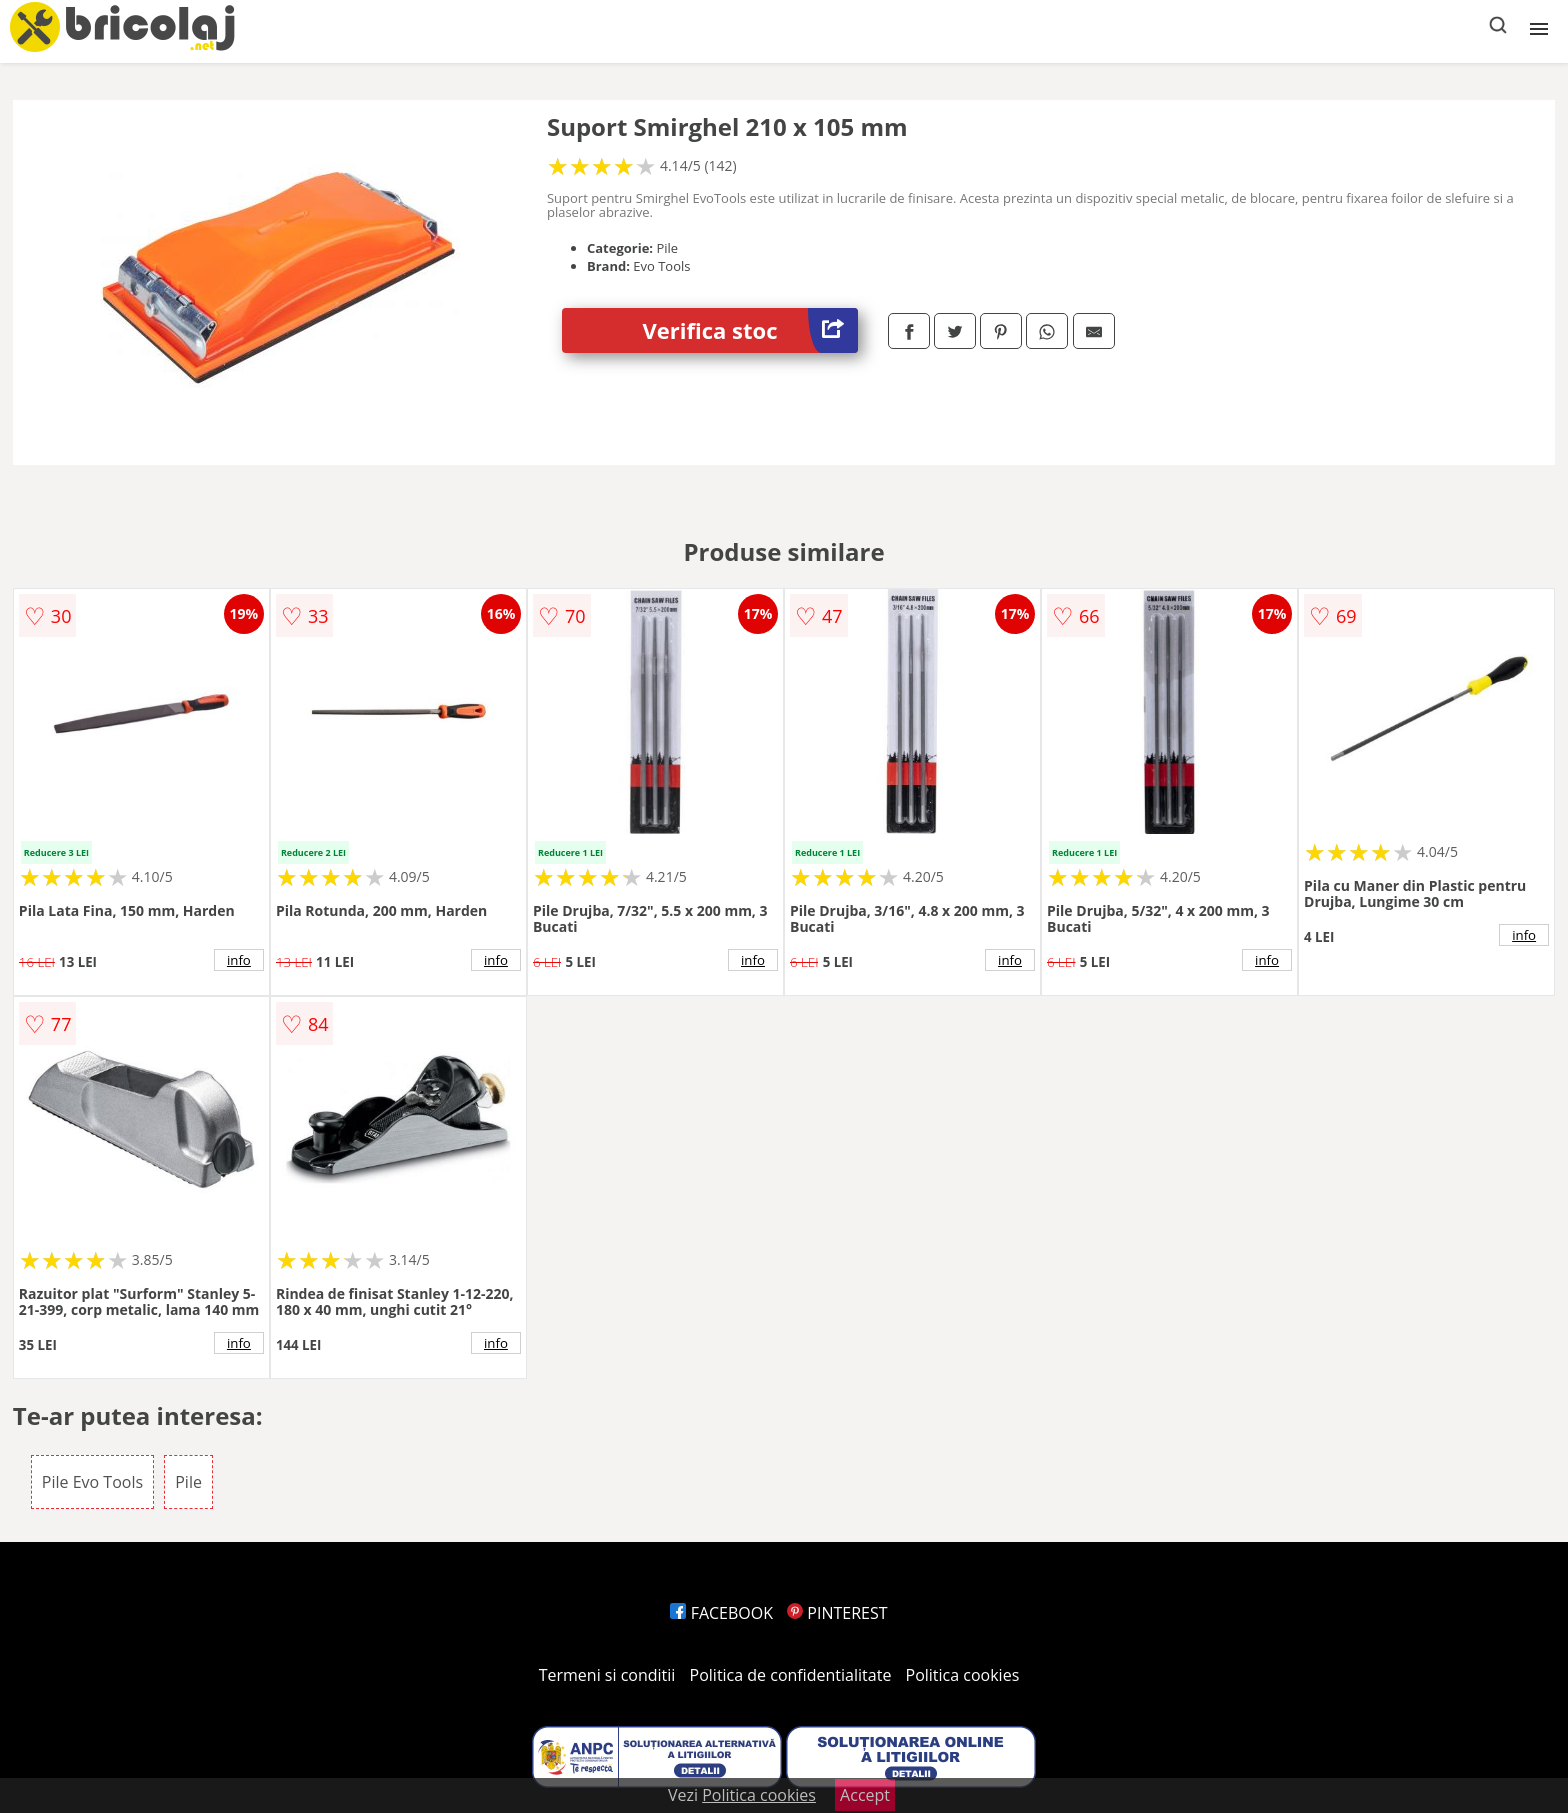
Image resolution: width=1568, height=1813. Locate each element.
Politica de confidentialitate (791, 1675)
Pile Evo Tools (92, 1482)
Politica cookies (963, 1675)
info (239, 960)
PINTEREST (837, 1613)
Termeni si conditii (607, 1675)
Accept (865, 1795)
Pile (188, 1482)
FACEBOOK (721, 1613)
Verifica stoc (750, 330)
